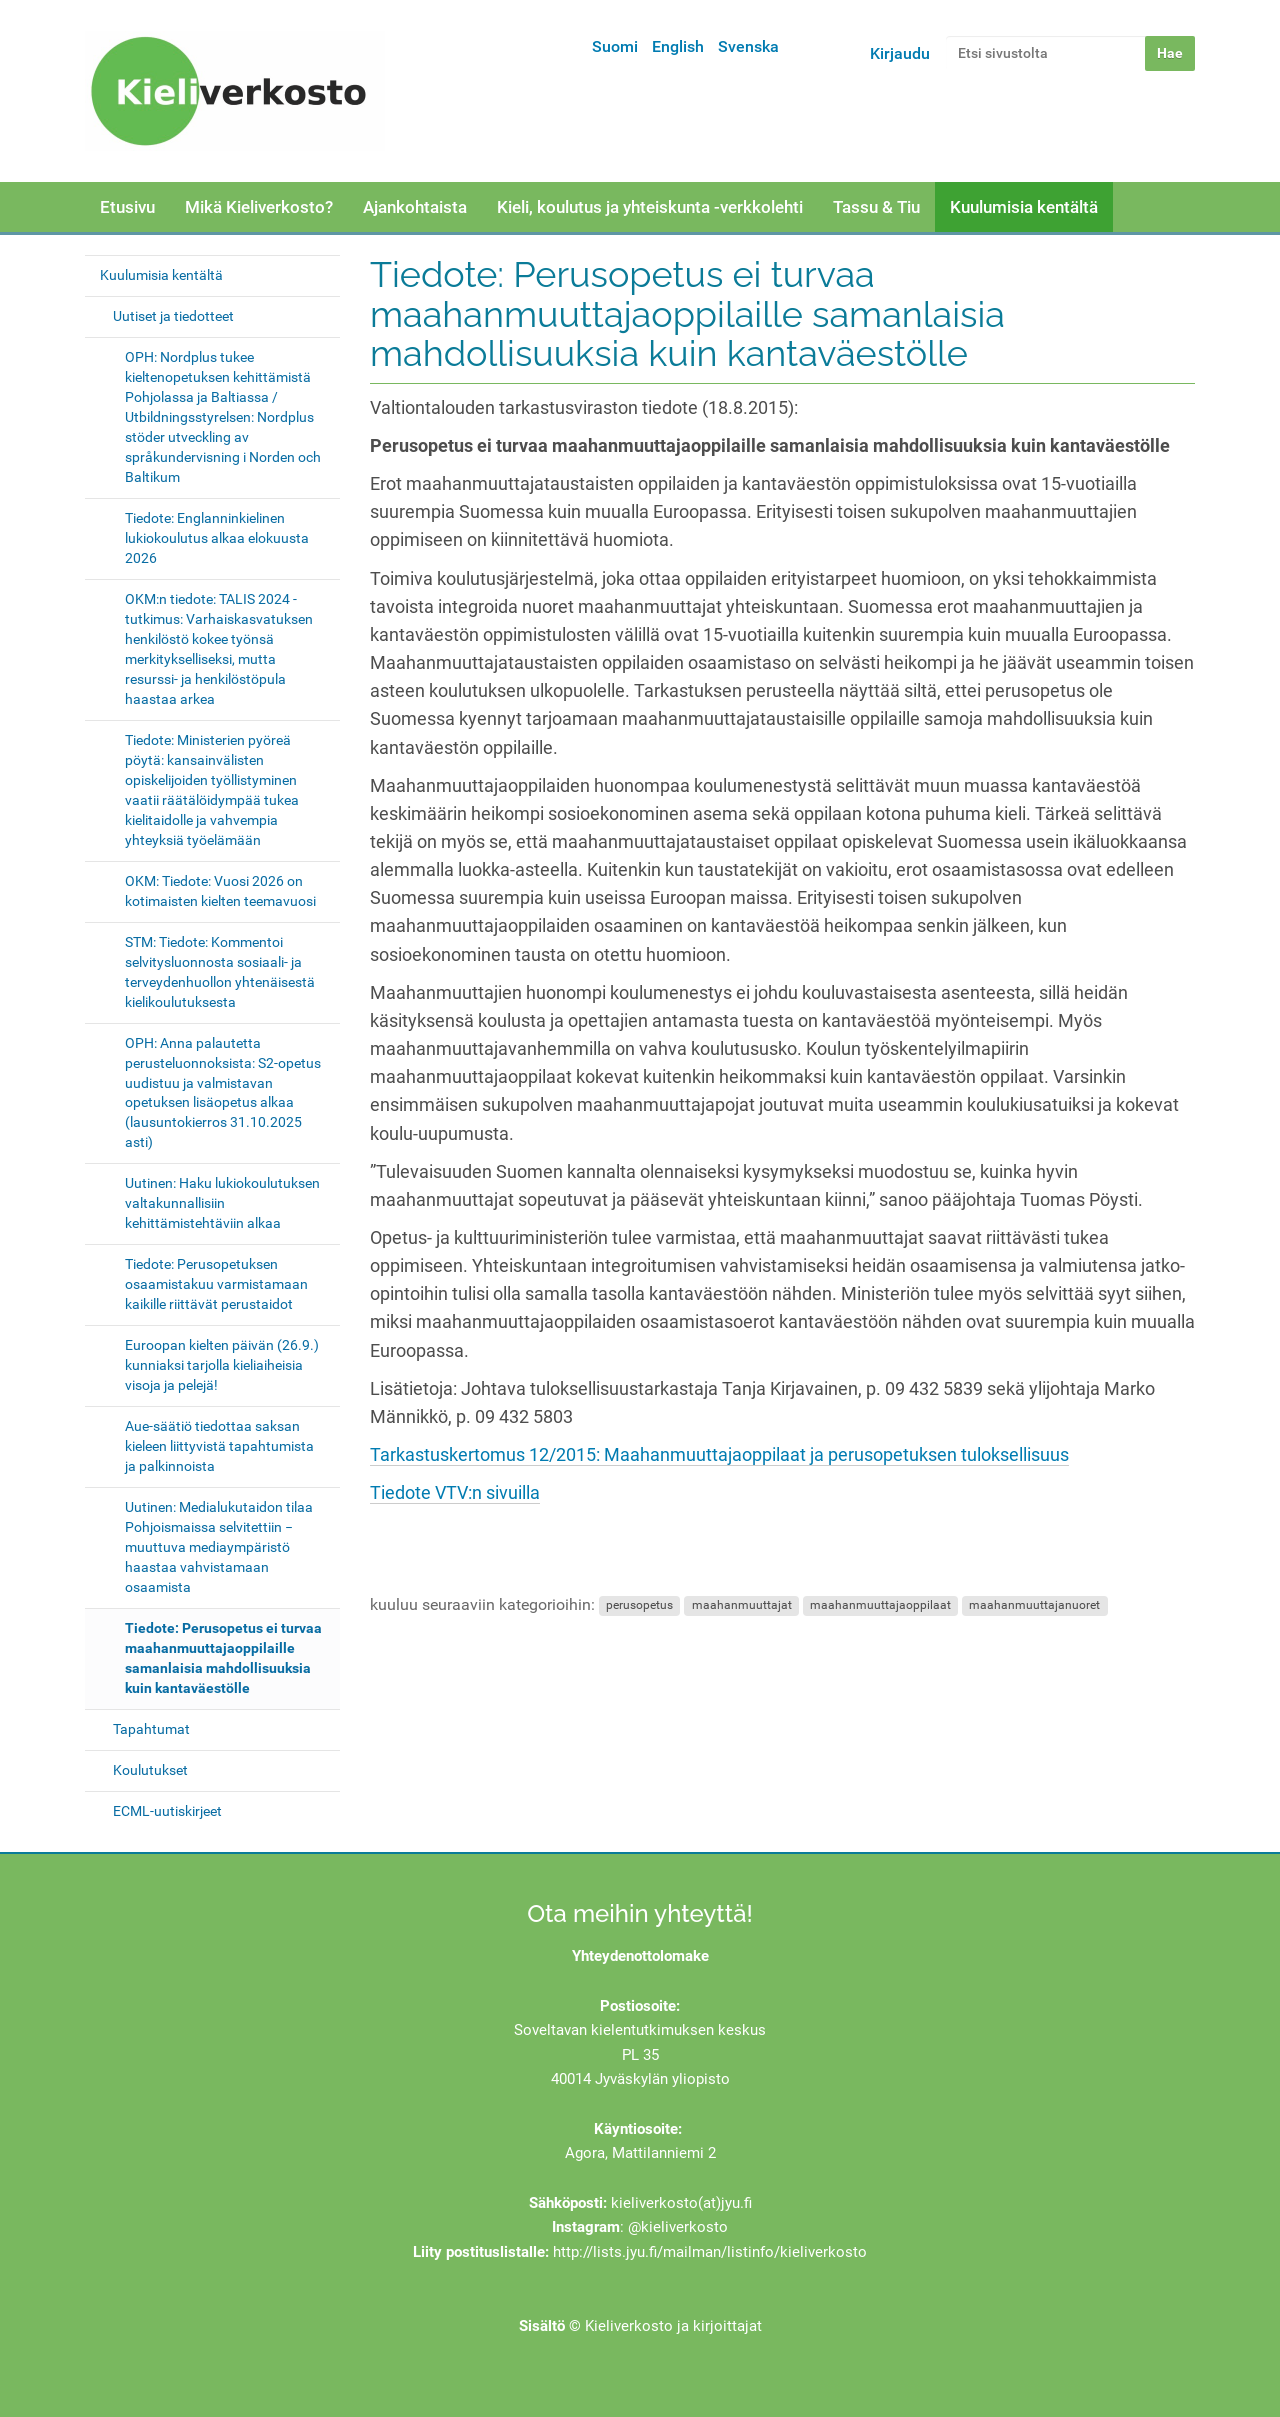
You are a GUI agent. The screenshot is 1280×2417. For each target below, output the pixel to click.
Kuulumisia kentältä (1024, 207)
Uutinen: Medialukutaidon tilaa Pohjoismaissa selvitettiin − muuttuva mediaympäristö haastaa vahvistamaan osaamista (219, 1547)
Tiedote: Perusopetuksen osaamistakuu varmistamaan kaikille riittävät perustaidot (216, 1284)
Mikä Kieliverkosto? (259, 207)
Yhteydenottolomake (640, 1956)
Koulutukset (150, 1770)
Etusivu (127, 207)
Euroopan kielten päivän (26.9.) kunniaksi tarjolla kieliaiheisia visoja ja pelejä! (222, 1365)
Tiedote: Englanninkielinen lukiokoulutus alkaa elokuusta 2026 (217, 538)
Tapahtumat (151, 1729)
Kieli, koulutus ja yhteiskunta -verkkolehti (650, 207)
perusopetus (639, 1606)
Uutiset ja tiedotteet (173, 316)
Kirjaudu (900, 53)
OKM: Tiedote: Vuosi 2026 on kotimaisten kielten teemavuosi (220, 891)
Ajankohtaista (415, 207)
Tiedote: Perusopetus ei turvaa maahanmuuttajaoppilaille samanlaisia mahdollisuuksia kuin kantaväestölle (223, 1658)
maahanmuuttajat (742, 1606)
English (678, 46)
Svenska (748, 46)
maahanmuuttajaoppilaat (880, 1606)
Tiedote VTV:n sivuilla (455, 1493)
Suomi (615, 46)
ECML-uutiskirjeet (167, 1811)
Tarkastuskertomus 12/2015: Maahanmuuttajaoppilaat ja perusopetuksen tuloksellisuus (719, 1455)
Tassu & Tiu (876, 207)
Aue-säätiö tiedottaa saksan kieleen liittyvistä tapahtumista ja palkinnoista (219, 1446)
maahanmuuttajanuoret (1034, 1606)
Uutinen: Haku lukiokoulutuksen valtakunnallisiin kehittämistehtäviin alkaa (222, 1203)
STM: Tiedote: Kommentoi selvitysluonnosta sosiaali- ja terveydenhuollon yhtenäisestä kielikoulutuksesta (220, 972)
